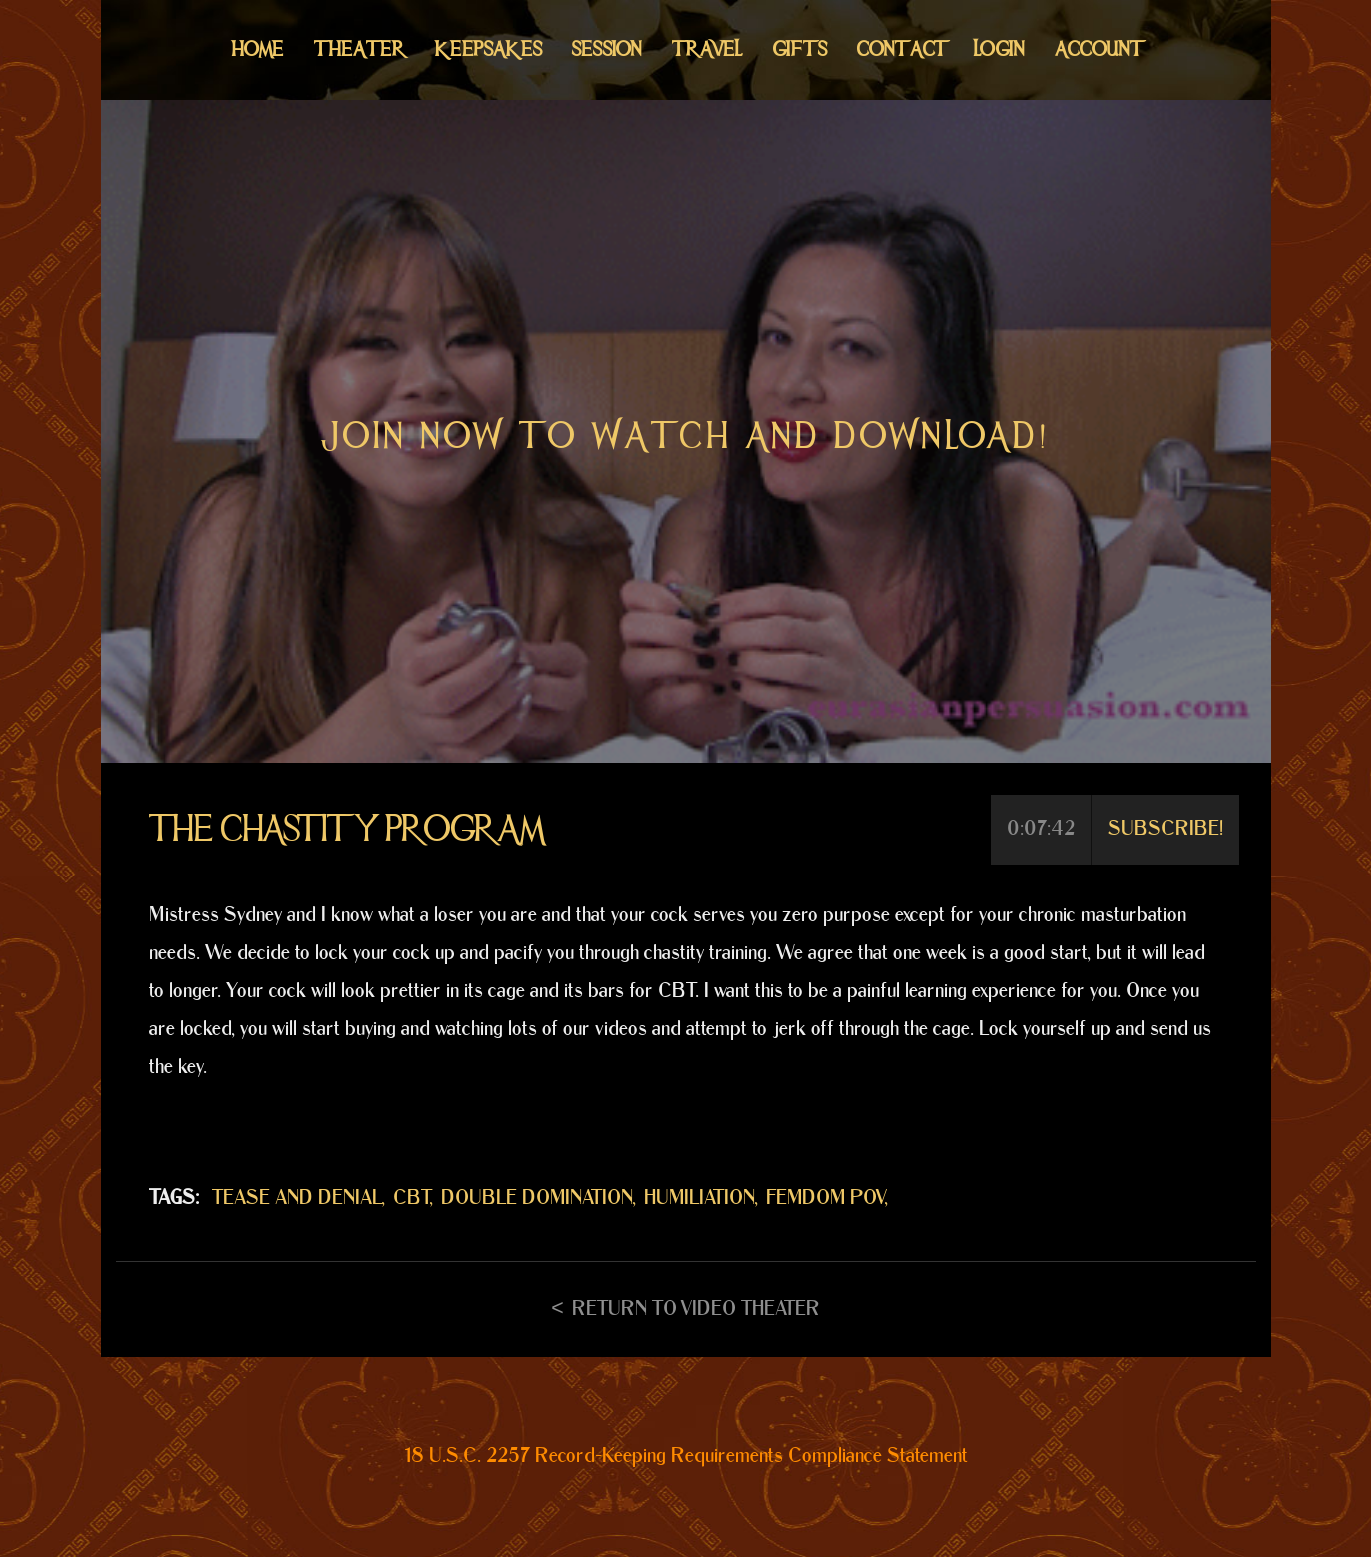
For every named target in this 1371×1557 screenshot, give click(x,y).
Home (258, 49)
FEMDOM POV (825, 1198)
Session (607, 49)
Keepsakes (488, 49)
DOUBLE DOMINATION (537, 1198)
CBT (411, 1198)
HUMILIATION (699, 1198)
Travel (707, 49)
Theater (359, 49)
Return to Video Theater (696, 1309)
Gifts (800, 49)
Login (999, 49)
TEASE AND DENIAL (297, 1198)
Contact (900, 49)
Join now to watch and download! (686, 436)
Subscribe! (1165, 829)
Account (1097, 49)
